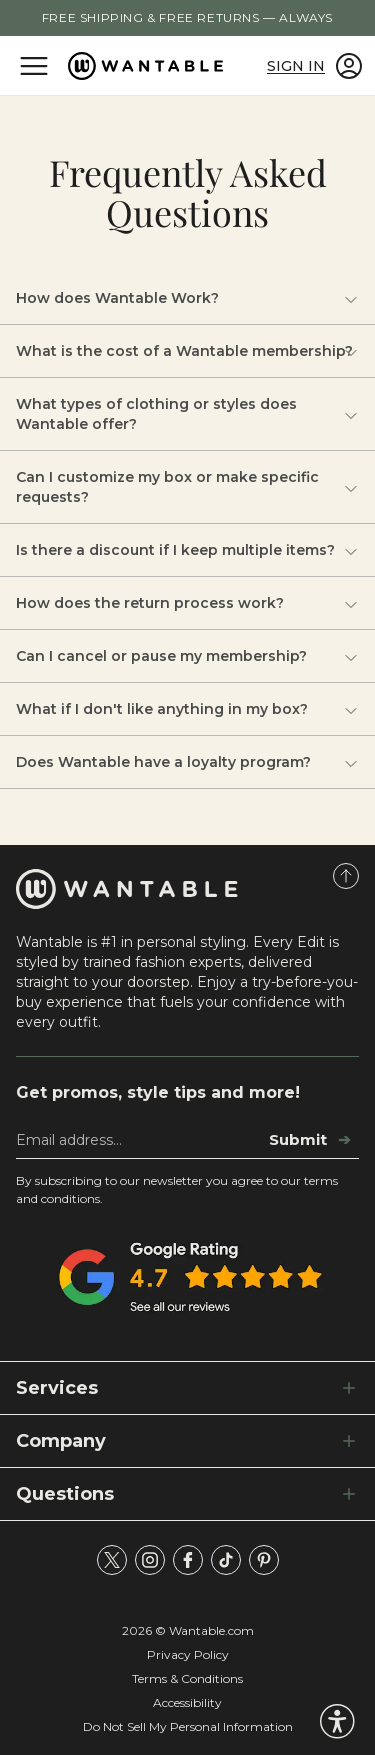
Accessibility (187, 1702)
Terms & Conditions (187, 1678)
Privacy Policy (188, 1654)
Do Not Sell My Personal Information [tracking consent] (188, 1726)
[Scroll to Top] (346, 876)
